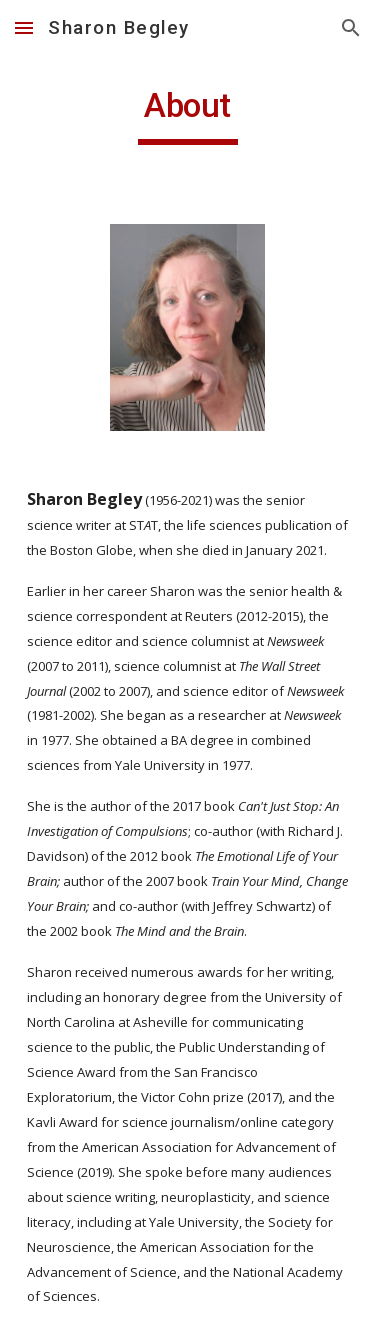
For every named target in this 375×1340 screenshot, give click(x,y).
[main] (188, 115)
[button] (24, 27)
